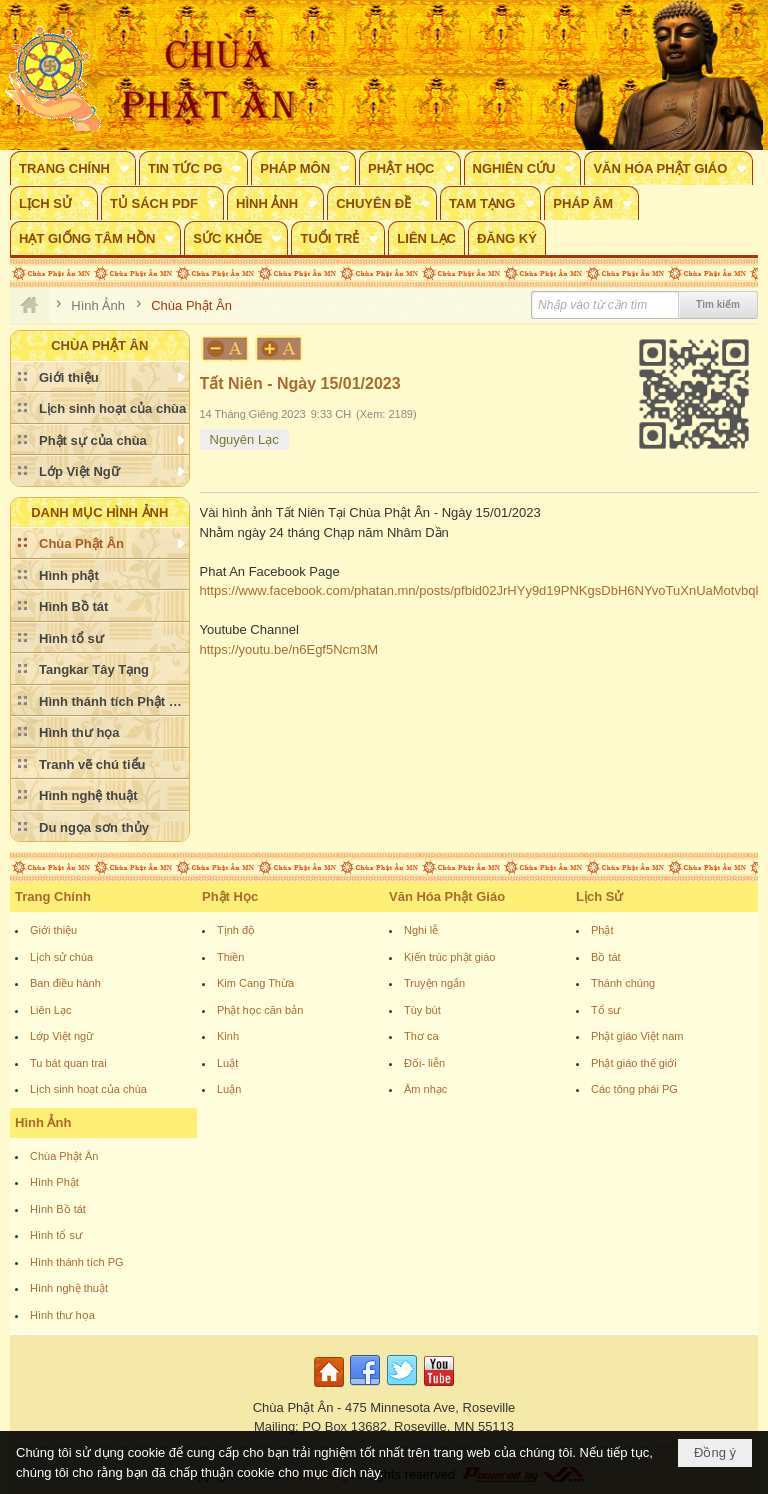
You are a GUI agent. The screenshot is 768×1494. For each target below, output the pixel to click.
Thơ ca (421, 1036)
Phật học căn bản (260, 1010)
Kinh (228, 1036)
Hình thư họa (62, 1315)
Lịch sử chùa (61, 957)
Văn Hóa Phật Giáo (447, 896)
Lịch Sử (599, 896)
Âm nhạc (425, 1089)
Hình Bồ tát (58, 1209)
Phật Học (230, 896)
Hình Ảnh (43, 1122)
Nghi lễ (421, 930)
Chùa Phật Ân (64, 1156)
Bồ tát (606, 957)
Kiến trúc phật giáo (450, 957)
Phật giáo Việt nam (637, 1036)
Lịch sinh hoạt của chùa (88, 1089)
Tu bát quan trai (68, 1063)
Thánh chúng (623, 983)
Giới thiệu (53, 930)
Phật (602, 930)
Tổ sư (605, 1010)
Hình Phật (54, 1182)
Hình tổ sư (56, 1235)
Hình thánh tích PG (77, 1262)
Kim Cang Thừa (255, 983)
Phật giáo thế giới (634, 1063)
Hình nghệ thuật (69, 1288)
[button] (73, 168)
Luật (227, 1063)
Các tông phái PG (634, 1089)
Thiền (230, 957)
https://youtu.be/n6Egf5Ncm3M (289, 649)
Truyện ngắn (434, 983)
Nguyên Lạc (244, 439)
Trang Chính (53, 896)
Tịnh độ (236, 930)
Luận (229, 1089)
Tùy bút (422, 1010)
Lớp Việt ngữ (61, 1036)
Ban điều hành (65, 983)
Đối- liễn (424, 1063)
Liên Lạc (50, 1010)
